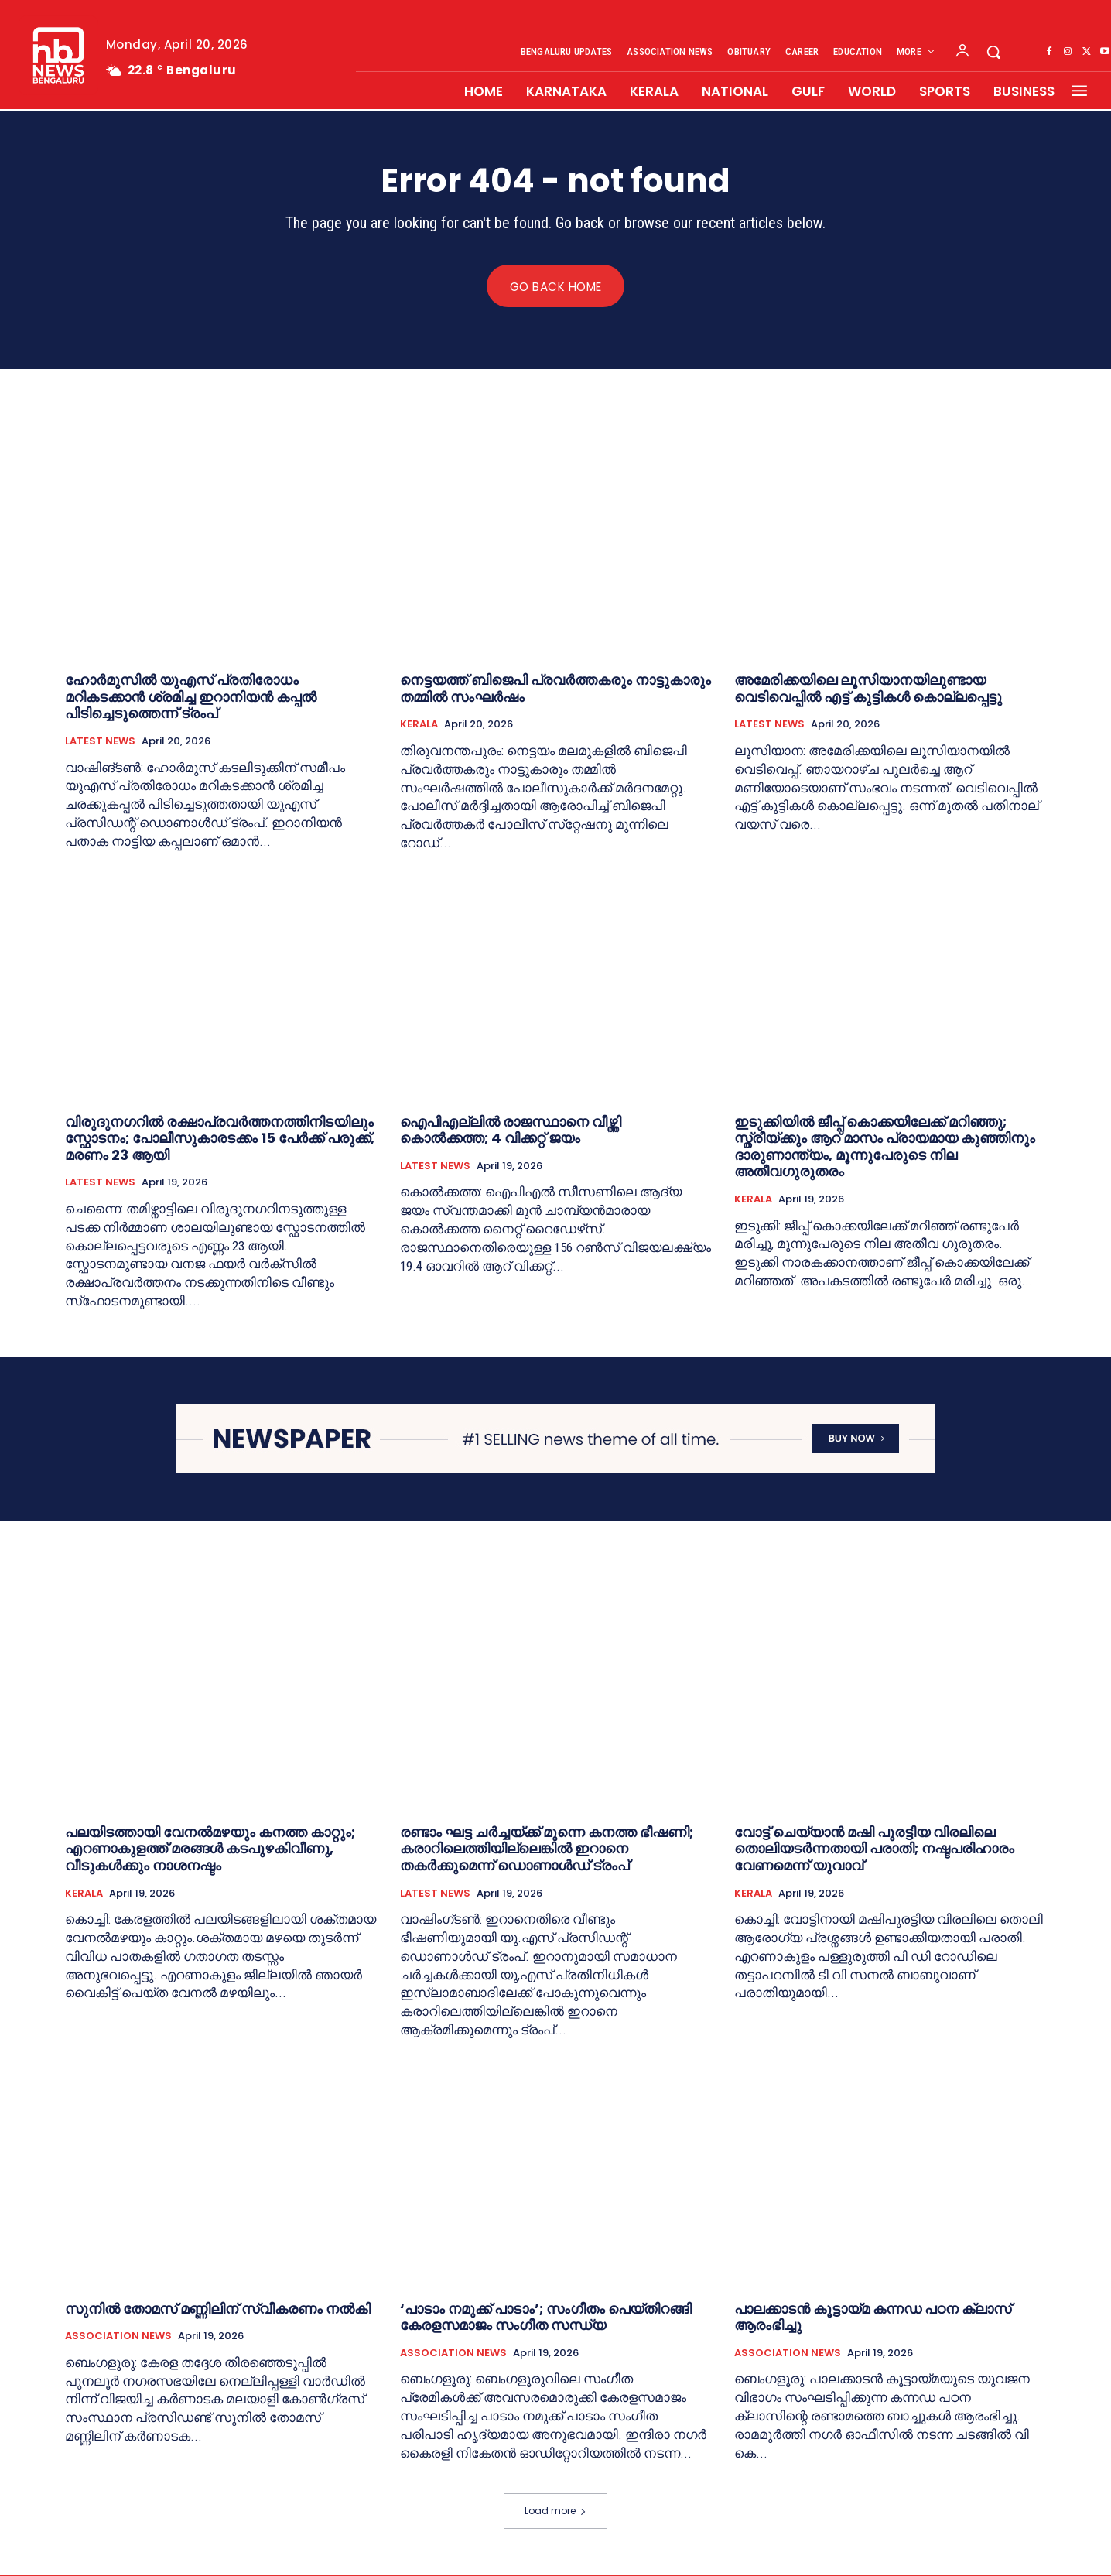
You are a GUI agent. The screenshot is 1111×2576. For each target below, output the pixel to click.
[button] (993, 51)
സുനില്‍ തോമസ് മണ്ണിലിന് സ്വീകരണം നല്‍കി (218, 2308)
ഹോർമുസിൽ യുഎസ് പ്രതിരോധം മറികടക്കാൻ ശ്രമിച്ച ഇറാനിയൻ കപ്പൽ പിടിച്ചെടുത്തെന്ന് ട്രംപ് (190, 697)
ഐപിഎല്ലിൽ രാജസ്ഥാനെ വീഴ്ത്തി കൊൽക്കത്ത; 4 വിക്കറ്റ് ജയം (510, 1130)
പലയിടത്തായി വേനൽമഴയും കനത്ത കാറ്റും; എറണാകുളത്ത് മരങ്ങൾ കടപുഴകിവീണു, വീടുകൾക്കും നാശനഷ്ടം (210, 1848)
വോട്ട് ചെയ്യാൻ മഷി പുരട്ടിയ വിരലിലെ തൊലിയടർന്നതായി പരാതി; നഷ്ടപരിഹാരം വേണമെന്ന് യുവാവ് (874, 1848)
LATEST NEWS (100, 742)
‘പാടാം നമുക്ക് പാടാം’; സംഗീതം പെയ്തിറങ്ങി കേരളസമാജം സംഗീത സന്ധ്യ (546, 2317)
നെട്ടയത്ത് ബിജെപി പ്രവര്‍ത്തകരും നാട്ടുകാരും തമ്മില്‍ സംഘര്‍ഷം (555, 689)
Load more (555, 2511)
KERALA (419, 725)
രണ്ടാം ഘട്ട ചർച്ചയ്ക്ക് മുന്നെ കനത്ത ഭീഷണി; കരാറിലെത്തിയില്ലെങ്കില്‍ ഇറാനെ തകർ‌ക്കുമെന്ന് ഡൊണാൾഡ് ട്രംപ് (546, 1848)
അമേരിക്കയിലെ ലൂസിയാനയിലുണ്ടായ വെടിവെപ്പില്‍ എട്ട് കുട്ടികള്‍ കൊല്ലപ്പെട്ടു (868, 689)
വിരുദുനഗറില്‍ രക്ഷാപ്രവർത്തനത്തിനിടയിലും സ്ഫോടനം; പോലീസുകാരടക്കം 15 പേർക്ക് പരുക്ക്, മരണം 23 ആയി (219, 1138)
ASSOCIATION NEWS (118, 2337)
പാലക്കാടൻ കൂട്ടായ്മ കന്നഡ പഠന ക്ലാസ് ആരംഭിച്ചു (872, 2317)
